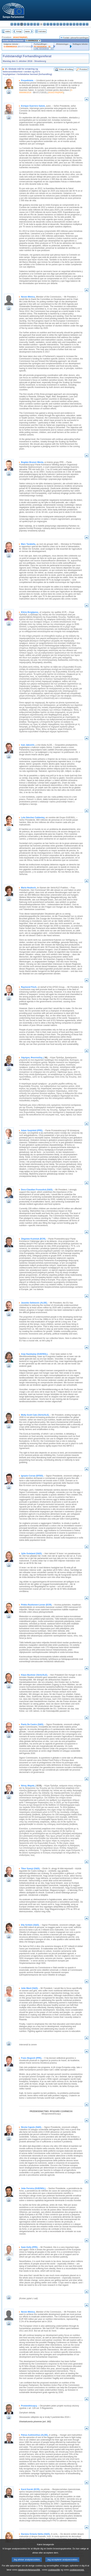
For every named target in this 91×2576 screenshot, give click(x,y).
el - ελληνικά (31, 24)
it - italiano (48, 24)
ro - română (74, 24)
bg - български (12, 24)
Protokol (83, 69)
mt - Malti (61, 24)
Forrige (18, 31)
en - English (34, 24)
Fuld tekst (42, 31)
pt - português (70, 24)
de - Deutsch (25, 24)
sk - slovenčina (77, 24)
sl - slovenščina (80, 24)
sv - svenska (87, 24)
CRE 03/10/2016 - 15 (43, 49)
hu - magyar (57, 24)
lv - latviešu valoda (51, 24)
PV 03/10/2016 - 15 (42, 47)
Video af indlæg (66, 69)
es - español (15, 24)
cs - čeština (18, 24)
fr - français (38, 24)
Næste (27, 31)
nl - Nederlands (64, 24)
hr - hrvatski (44, 24)
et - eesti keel (28, 24)
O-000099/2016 (10, 47)
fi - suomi (84, 24)
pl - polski (67, 24)
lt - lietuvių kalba (54, 24)
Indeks (7, 31)
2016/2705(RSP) (20, 37)
